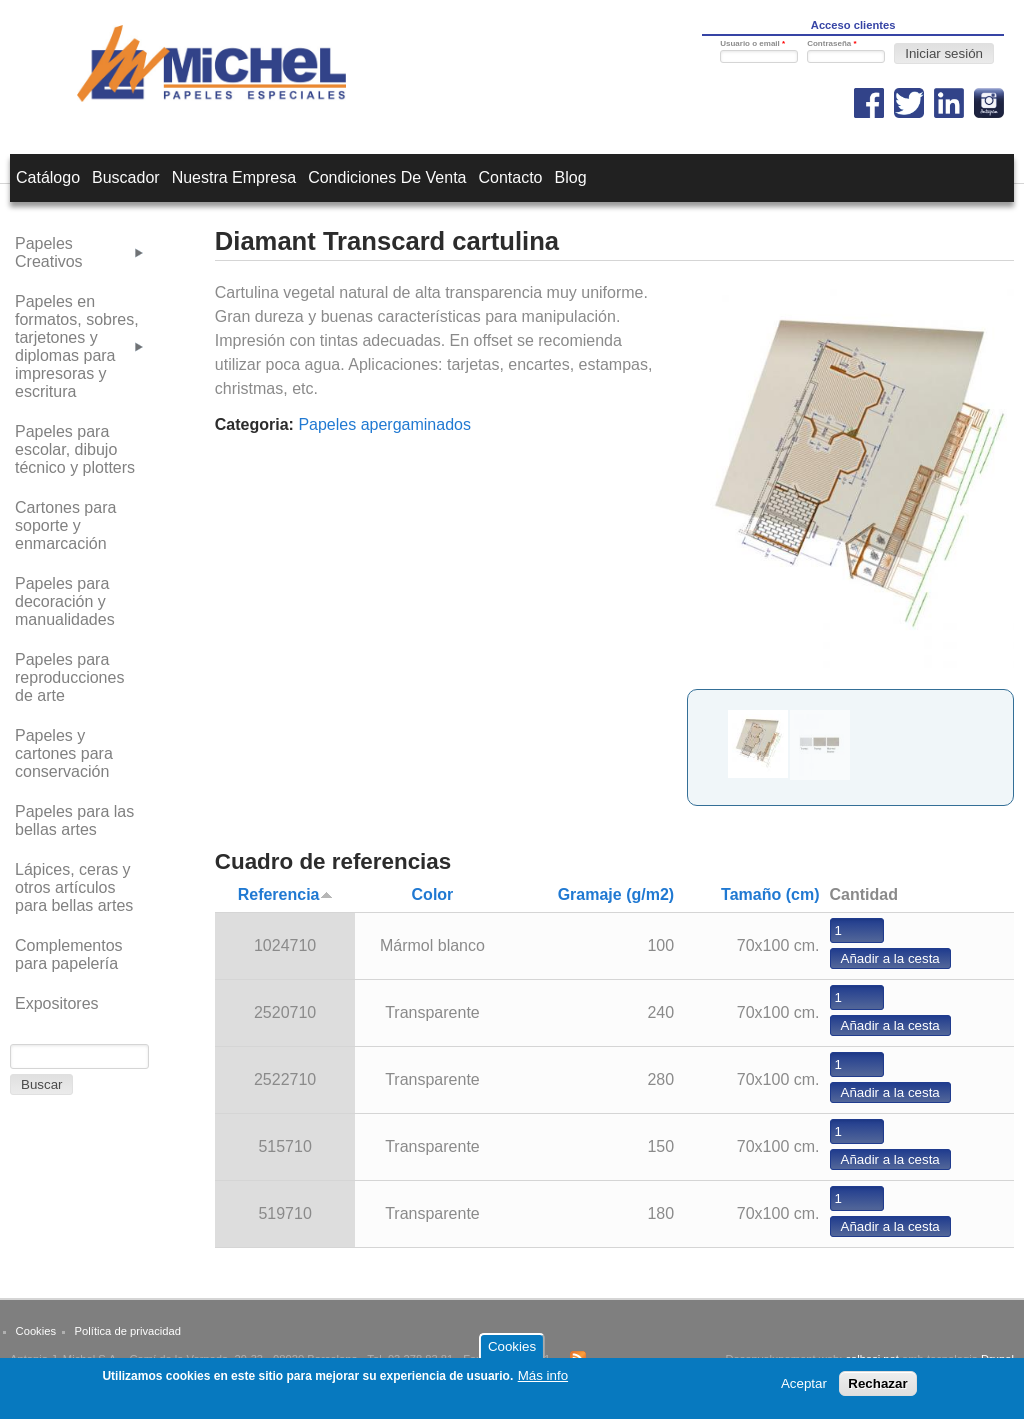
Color (433, 894)
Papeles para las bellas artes (74, 820)
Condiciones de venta (387, 177)
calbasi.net (872, 1359)
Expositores (57, 1003)
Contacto (510, 177)
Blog (571, 177)
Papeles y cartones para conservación (64, 753)
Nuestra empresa (234, 177)
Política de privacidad (128, 1331)
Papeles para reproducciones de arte (69, 677)
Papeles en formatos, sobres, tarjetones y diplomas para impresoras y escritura (77, 346)
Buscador (126, 177)
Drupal (997, 1359)
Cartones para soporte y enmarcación (65, 525)
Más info (543, 1379)
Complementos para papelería (69, 954)
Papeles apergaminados (384, 424)
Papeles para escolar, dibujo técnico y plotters (75, 449)
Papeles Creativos (49, 252)
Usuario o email (752, 43)
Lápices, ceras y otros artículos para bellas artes (74, 887)
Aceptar (804, 1388)
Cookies (36, 1331)
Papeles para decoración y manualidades (65, 601)
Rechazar (877, 1388)
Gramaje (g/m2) (616, 894)
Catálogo (48, 177)
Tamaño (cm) (770, 894)
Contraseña (831, 43)
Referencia (285, 894)
